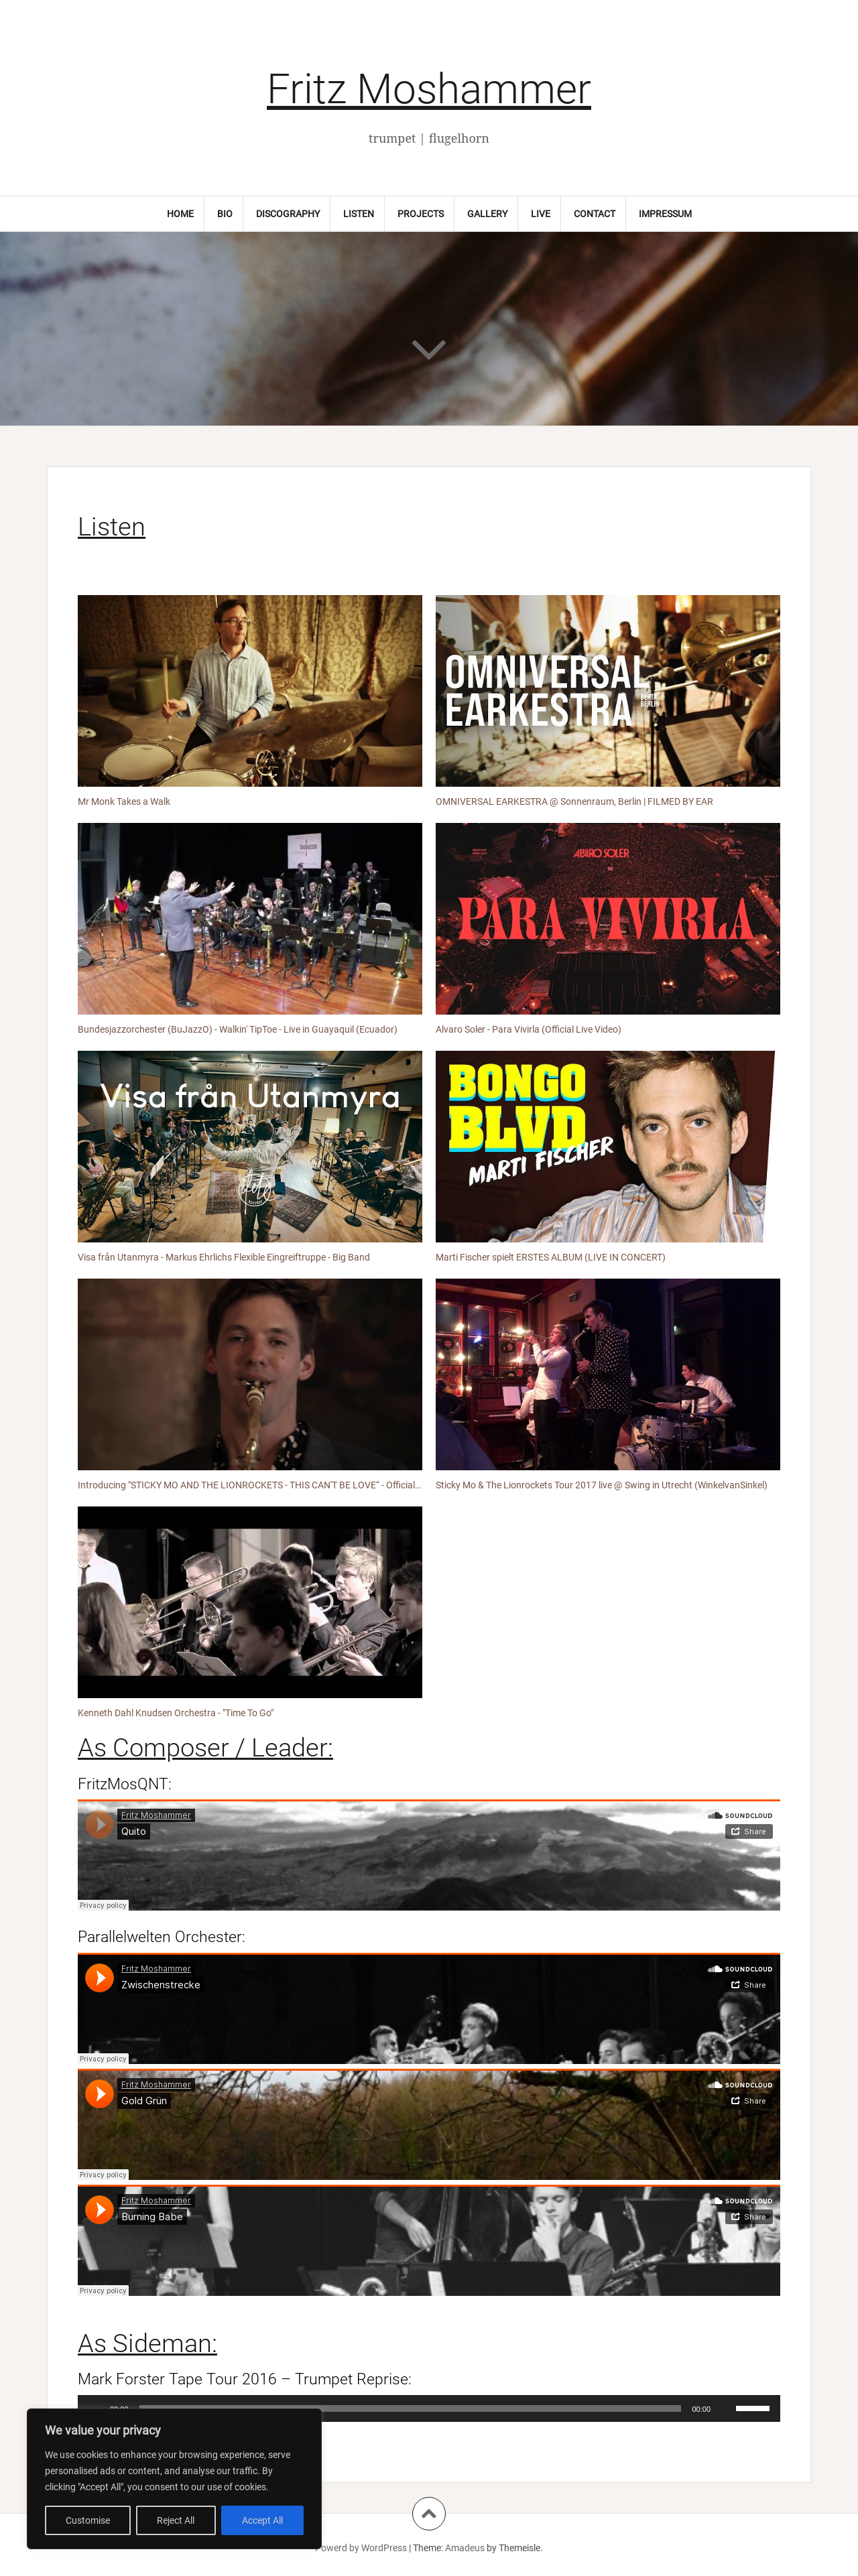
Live (540, 213)
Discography (288, 213)
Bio (225, 213)
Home (180, 213)
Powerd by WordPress (361, 2547)
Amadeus (465, 2547)
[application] (429, 2408)
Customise (88, 2520)
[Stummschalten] (725, 2408)
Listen (358, 213)
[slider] (410, 2408)
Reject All (175, 2520)
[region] (174, 2478)
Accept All (262, 2520)
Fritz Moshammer (429, 88)
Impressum (665, 213)
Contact (594, 213)
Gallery (487, 213)
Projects (420, 213)
